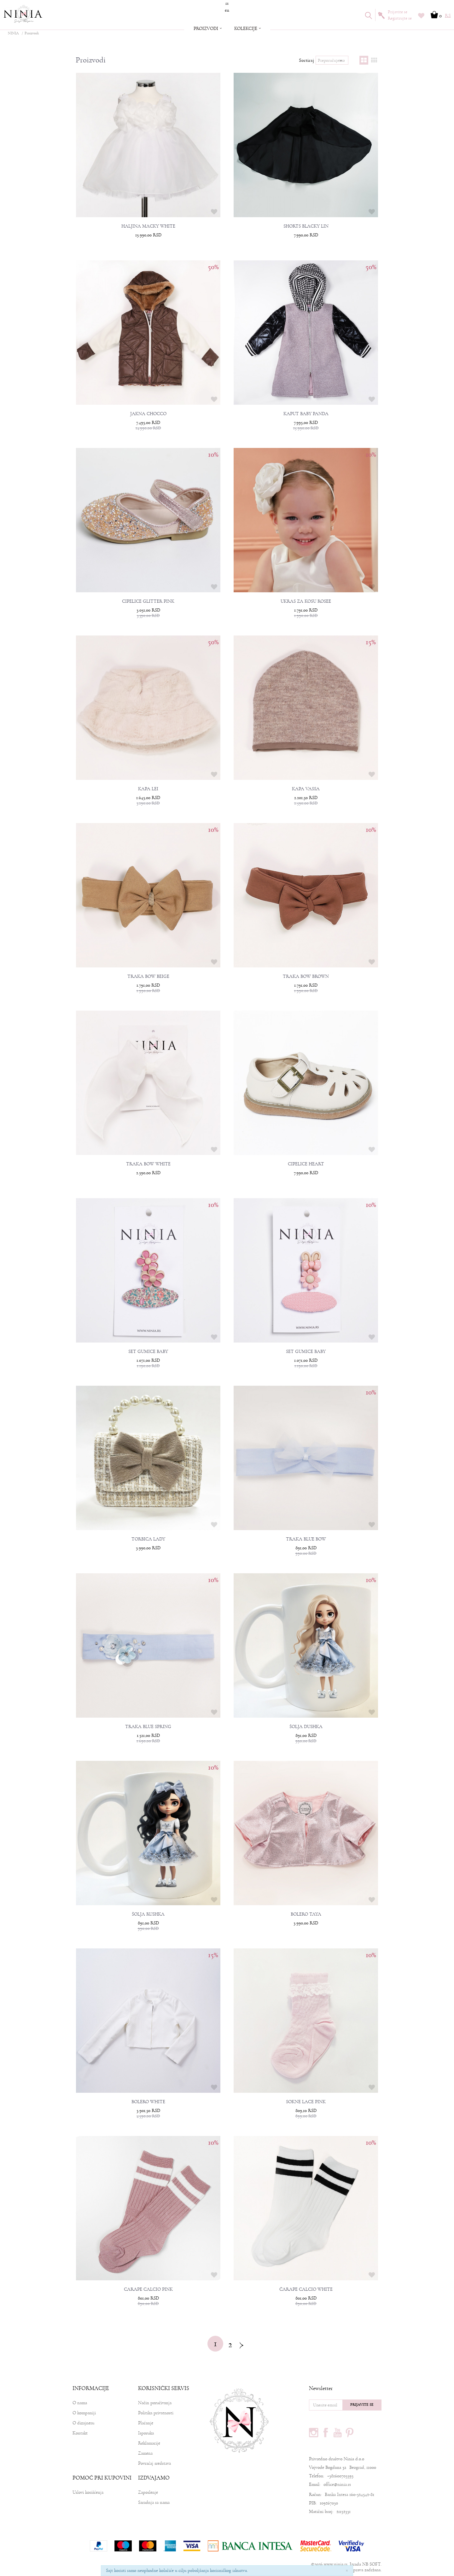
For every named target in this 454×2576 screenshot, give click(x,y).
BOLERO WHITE (148, 2102)
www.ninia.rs (335, 2564)
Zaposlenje (148, 2492)
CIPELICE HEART (306, 1164)
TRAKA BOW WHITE (148, 1164)
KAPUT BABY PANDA (306, 414)
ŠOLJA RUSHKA (148, 1914)
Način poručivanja (155, 2403)
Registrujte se (400, 18)
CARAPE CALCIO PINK (148, 2289)
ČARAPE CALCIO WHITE (306, 2289)
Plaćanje (145, 2423)
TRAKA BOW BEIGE (148, 976)
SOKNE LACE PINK (306, 2102)
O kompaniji (84, 2413)
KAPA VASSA (306, 789)
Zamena (145, 2453)
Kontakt (80, 2433)
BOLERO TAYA (306, 1914)
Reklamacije (149, 2443)
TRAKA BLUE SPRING (148, 1727)
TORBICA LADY (148, 1539)
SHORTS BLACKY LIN (306, 226)
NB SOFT (371, 2564)
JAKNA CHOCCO (148, 414)
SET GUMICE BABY (148, 1352)
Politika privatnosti (155, 2413)
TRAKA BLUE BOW (306, 1539)
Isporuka (146, 2433)
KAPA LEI (148, 789)
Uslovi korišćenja (88, 2492)
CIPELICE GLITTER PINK (148, 601)
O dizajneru (83, 2423)
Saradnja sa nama (154, 2502)
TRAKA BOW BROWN (306, 976)
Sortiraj (306, 60)
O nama (80, 2403)
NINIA (13, 33)
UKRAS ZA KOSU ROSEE (306, 601)
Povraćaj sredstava (154, 2463)
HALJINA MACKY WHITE (148, 226)
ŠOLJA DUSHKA (306, 1727)
